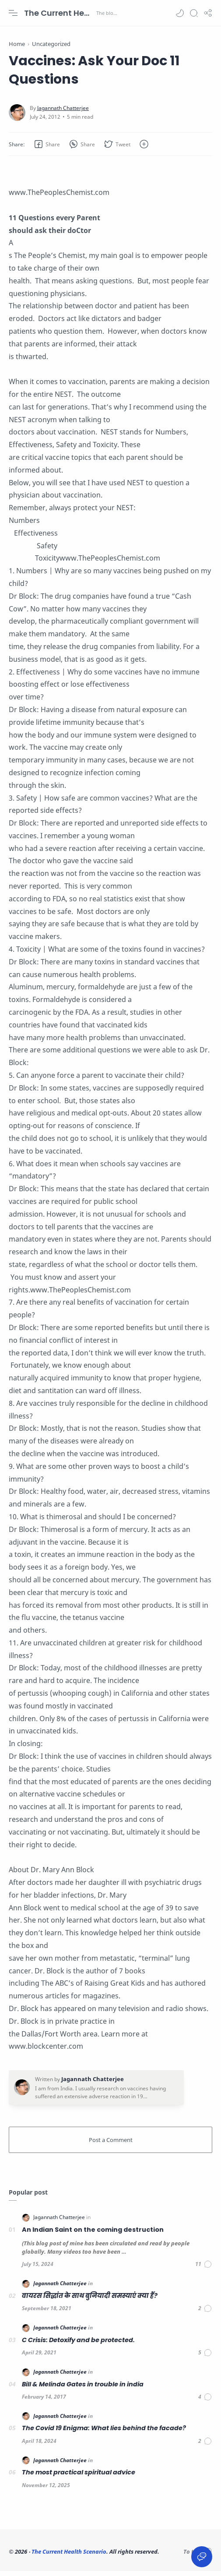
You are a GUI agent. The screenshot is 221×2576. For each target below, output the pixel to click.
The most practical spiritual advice (78, 2477)
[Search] (193, 13)
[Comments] (203, 2269)
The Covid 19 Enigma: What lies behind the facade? (104, 2432)
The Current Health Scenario (59, 12)
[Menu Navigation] (13, 13)
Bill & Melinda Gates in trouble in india (83, 2388)
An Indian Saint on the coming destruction (93, 2234)
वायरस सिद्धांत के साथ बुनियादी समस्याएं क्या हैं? (90, 2300)
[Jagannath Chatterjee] (63, 112)
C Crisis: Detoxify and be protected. (78, 2344)
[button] (179, 13)
